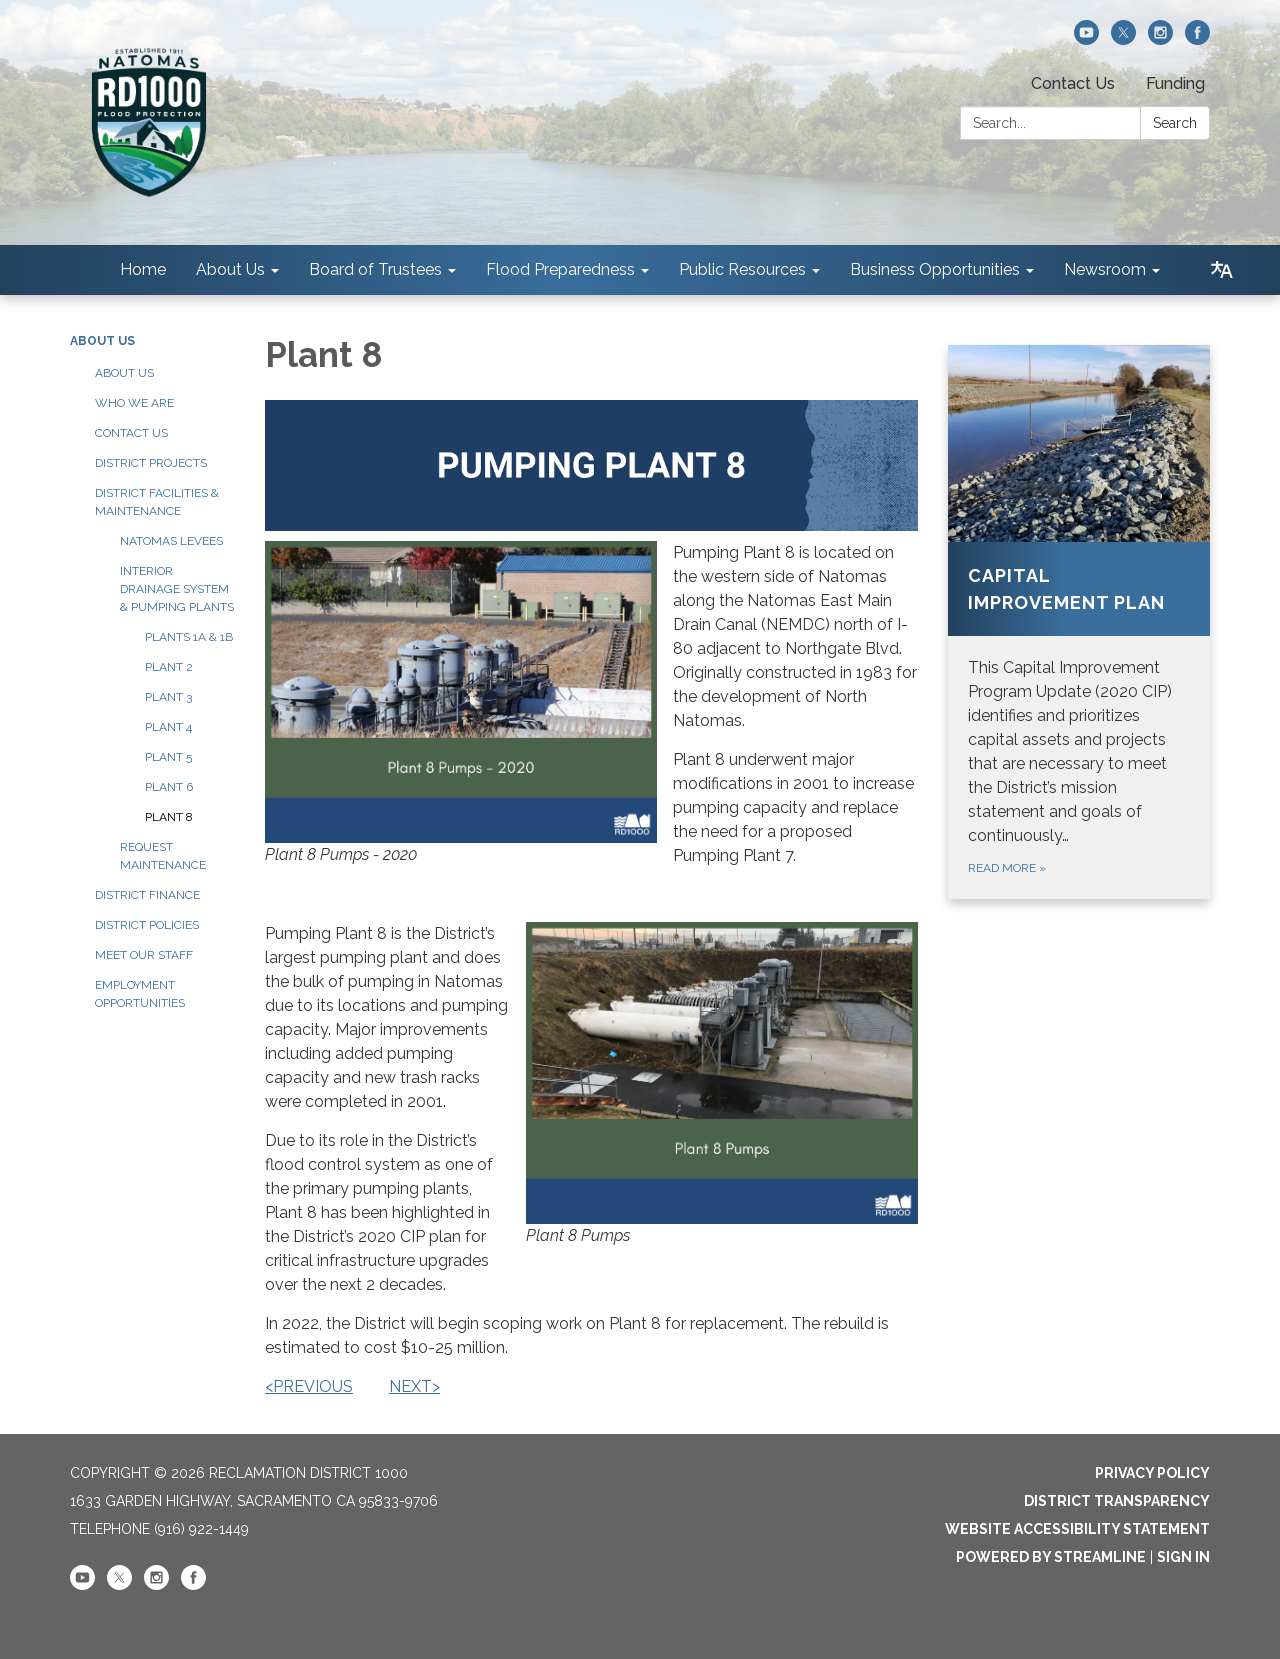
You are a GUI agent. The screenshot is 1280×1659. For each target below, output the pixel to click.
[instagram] (1160, 39)
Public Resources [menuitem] (742, 269)
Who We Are (134, 403)
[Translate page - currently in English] (1222, 270)
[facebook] (1197, 39)
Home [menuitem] (143, 269)
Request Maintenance (163, 856)
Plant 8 (169, 817)
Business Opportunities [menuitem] (935, 269)
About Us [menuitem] (230, 269)
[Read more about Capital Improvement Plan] (1079, 622)
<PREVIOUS (309, 1386)
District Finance (147, 895)
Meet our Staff (144, 955)
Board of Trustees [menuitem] (375, 269)
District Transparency (1117, 1501)
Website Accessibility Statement (1077, 1529)
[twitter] (1123, 39)
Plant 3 (168, 697)
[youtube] (1086, 39)
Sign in (1183, 1557)
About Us (102, 341)
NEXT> (414, 1386)
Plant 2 (169, 667)
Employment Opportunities (140, 994)
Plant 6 (169, 787)
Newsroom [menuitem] (1105, 269)
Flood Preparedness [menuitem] (560, 269)
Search (1175, 123)
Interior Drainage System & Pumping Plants (177, 589)
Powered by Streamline (1051, 1557)
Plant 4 (168, 727)
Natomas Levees (171, 541)
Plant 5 (168, 757)
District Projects (151, 463)
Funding (1175, 83)
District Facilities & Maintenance (157, 502)
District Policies (147, 925)
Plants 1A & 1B (189, 637)
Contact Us (1073, 83)
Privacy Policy (1152, 1473)
